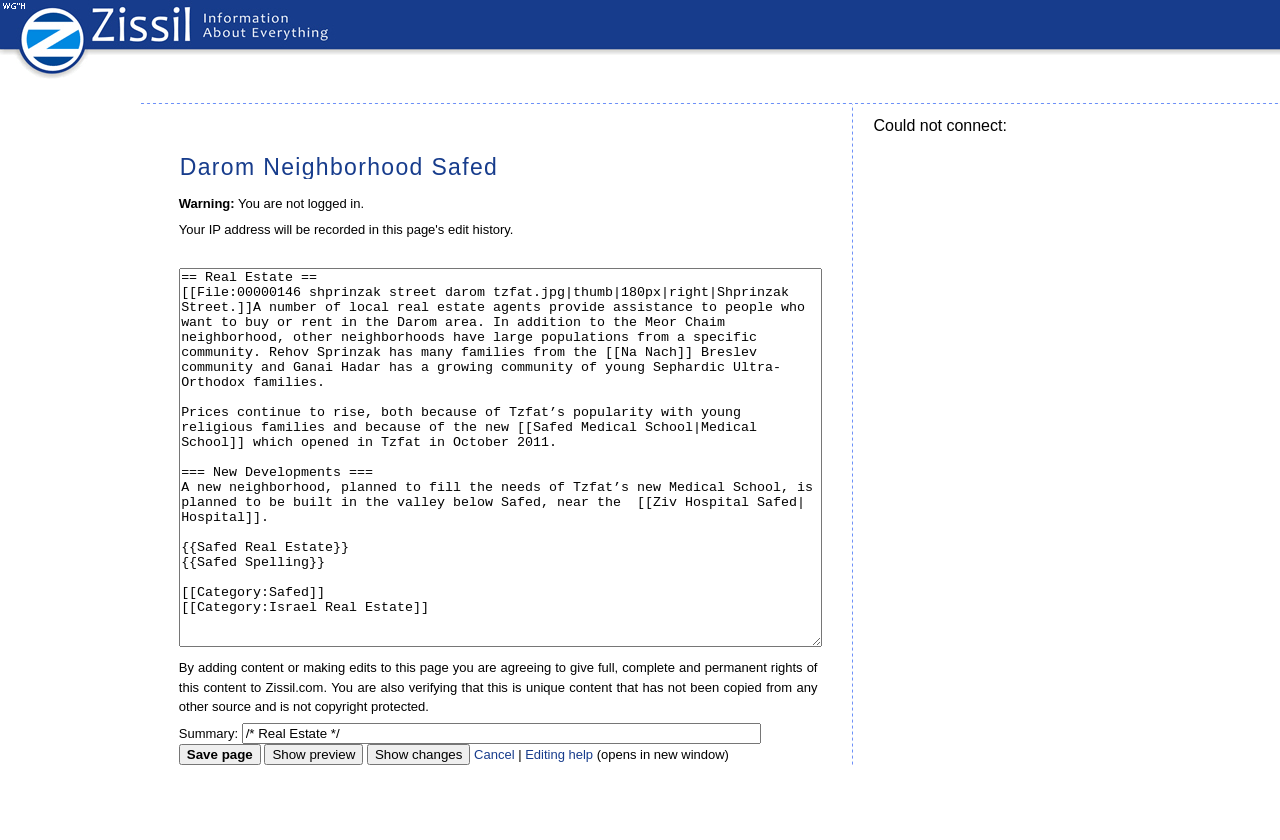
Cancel (494, 829)
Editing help (559, 829)
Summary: (208, 808)
